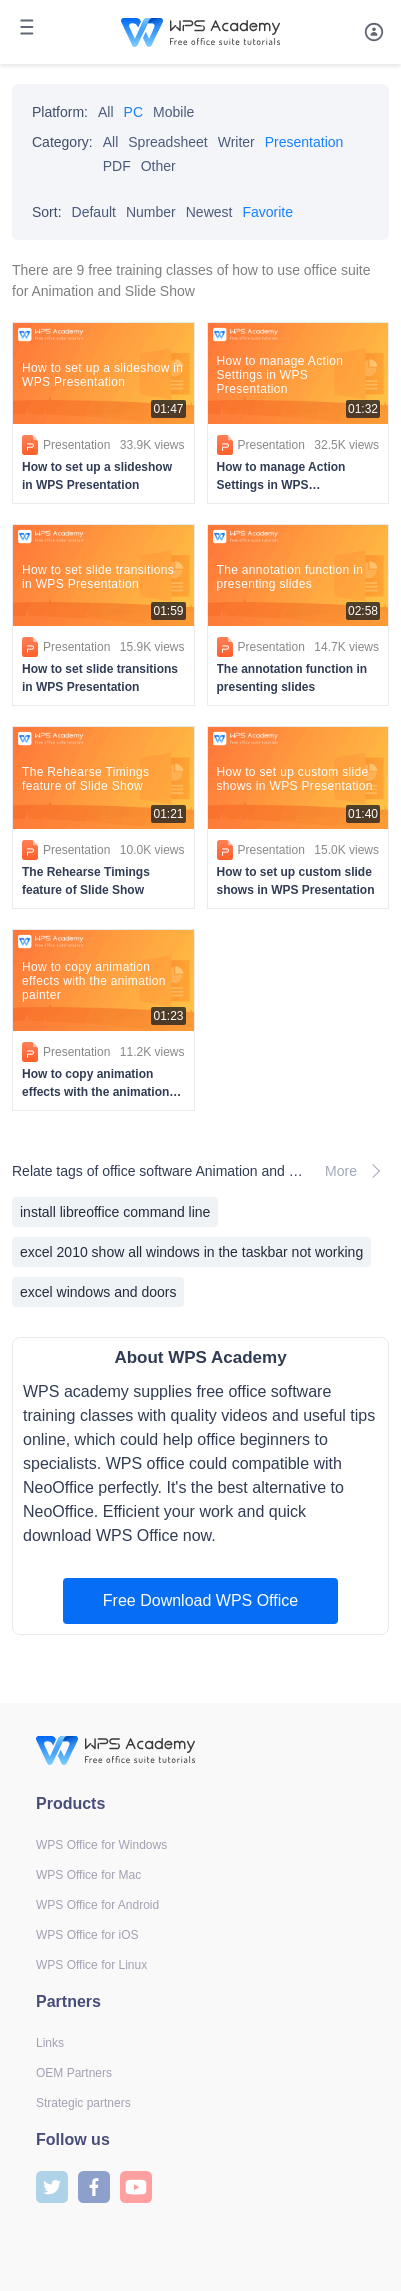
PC (133, 112)
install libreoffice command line (115, 1212)
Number (151, 212)
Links (50, 2043)
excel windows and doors (98, 1292)
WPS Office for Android (97, 1905)
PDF (117, 166)
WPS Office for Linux (91, 1965)
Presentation (304, 142)
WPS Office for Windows (101, 1845)
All (106, 112)
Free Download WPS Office (200, 1600)
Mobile (173, 112)
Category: (62, 142)
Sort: (47, 212)
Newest (209, 212)
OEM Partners (74, 2073)
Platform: (60, 112)
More (357, 1171)
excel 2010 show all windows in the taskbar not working (191, 1252)
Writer (236, 142)
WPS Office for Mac (88, 1875)
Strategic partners (83, 2103)
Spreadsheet (167, 142)
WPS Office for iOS (87, 1935)
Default (94, 212)
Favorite (267, 212)
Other (158, 166)
